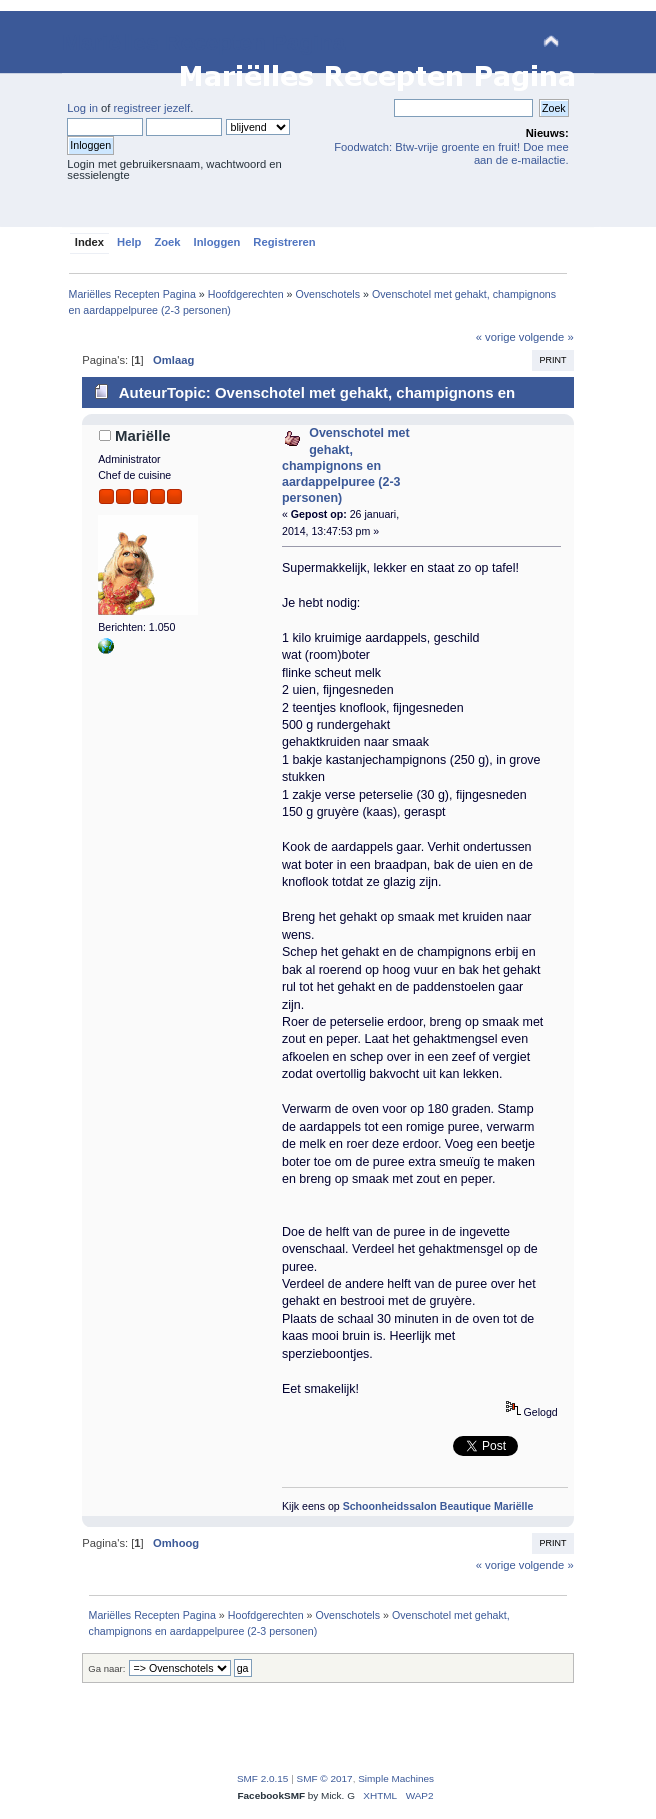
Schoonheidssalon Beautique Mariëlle (438, 1506)
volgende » (546, 337)
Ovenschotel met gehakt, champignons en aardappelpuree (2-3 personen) (346, 465)
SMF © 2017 (325, 1778)
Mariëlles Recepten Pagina (203, 42)
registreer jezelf (151, 108)
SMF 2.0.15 (263, 1778)
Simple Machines (396, 1778)
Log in (82, 108)
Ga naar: (106, 1668)
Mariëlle (143, 435)
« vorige (496, 337)
